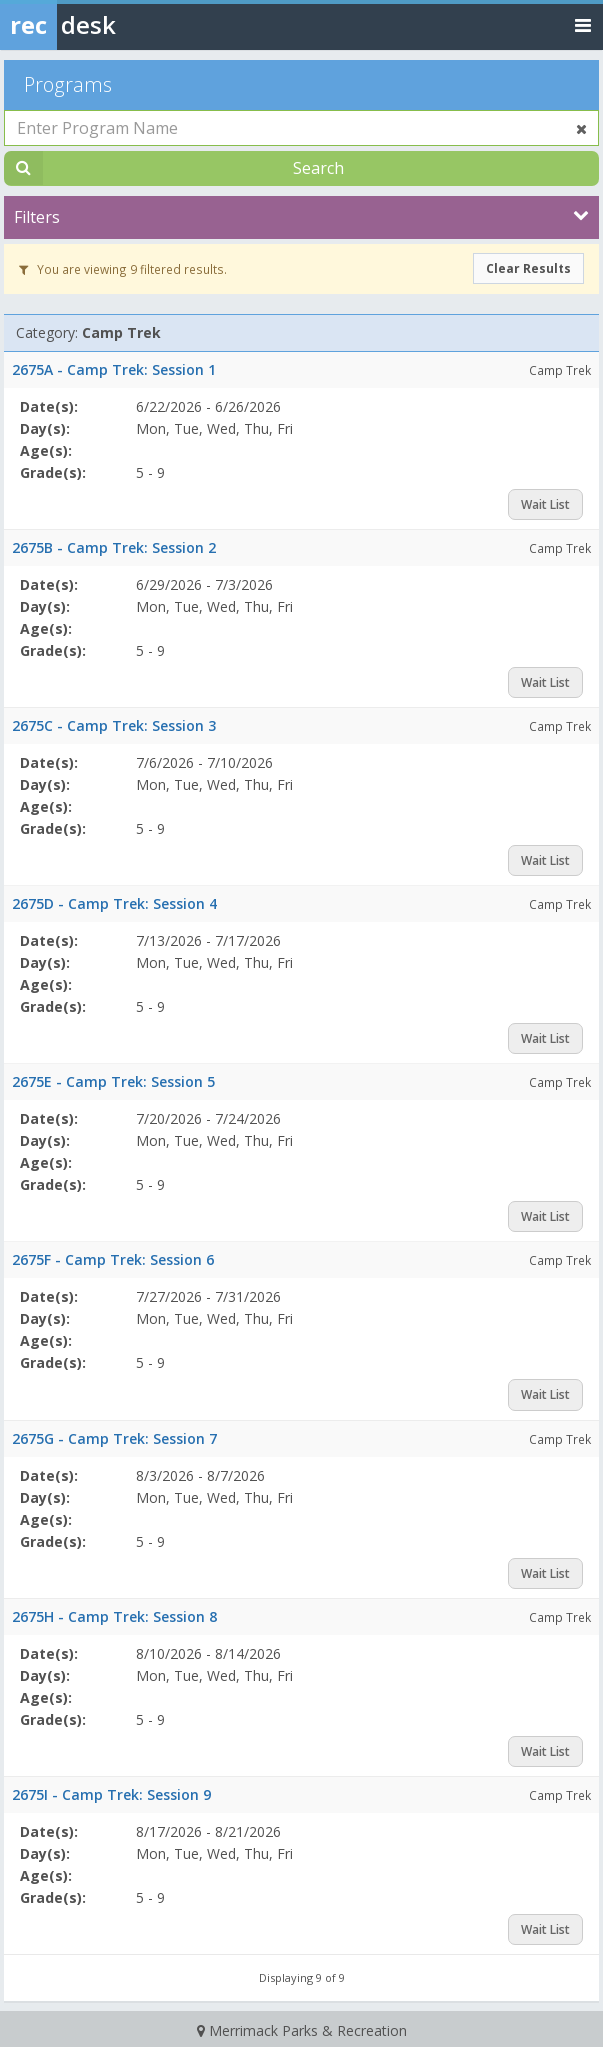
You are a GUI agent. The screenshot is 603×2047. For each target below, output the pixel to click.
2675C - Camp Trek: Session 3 (114, 725)
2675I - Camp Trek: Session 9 (111, 1794)
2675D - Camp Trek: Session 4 (114, 903)
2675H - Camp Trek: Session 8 (114, 1616)
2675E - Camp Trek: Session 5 (113, 1081)
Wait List (545, 504)
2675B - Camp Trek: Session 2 (114, 547)
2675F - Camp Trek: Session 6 (113, 1259)
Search (318, 168)
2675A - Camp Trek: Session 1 (114, 369)
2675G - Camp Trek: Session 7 (114, 1438)
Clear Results (528, 268)
